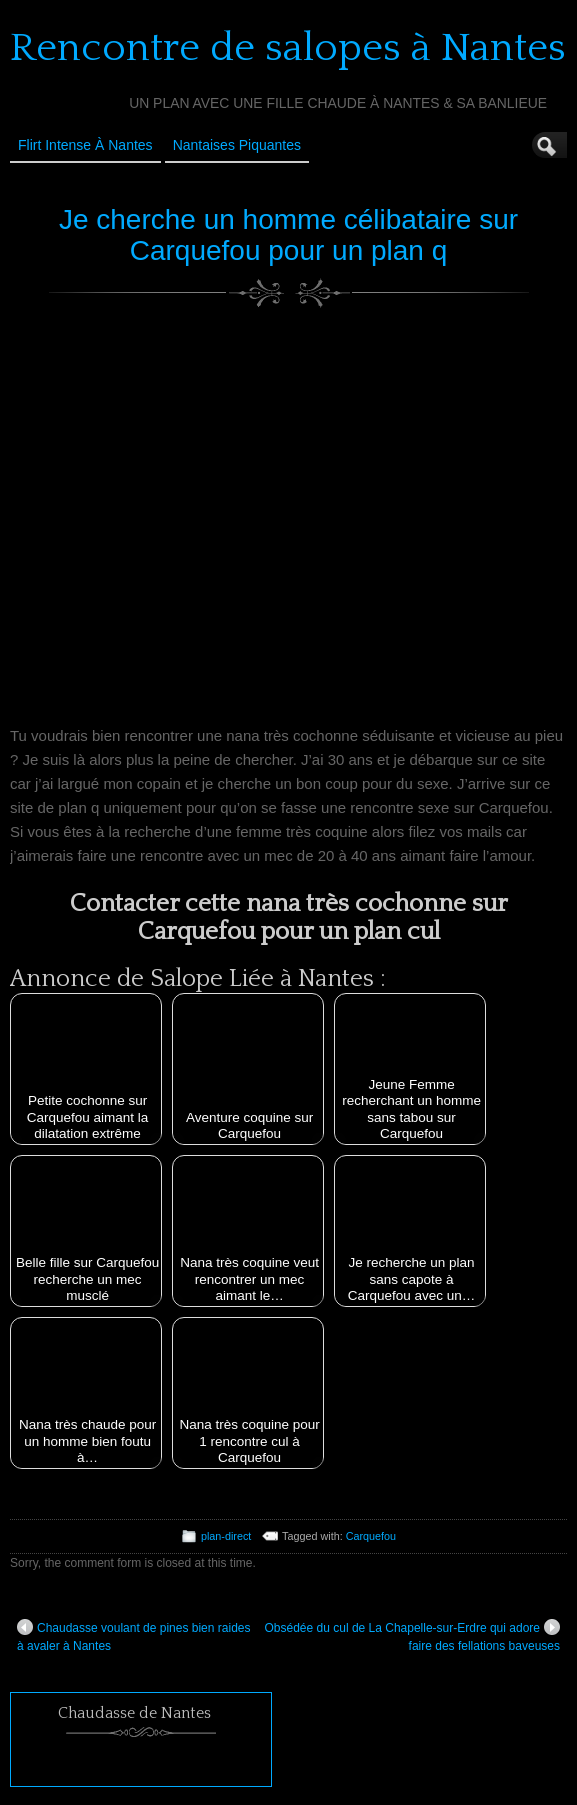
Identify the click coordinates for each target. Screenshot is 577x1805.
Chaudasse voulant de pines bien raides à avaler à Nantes (133, 1636)
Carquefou (371, 1536)
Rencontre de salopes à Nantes (288, 48)
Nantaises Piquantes (237, 145)
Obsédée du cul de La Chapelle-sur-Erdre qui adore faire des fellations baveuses (412, 1636)
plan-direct (226, 1536)
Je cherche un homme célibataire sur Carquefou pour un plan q (288, 235)
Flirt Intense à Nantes (85, 145)
